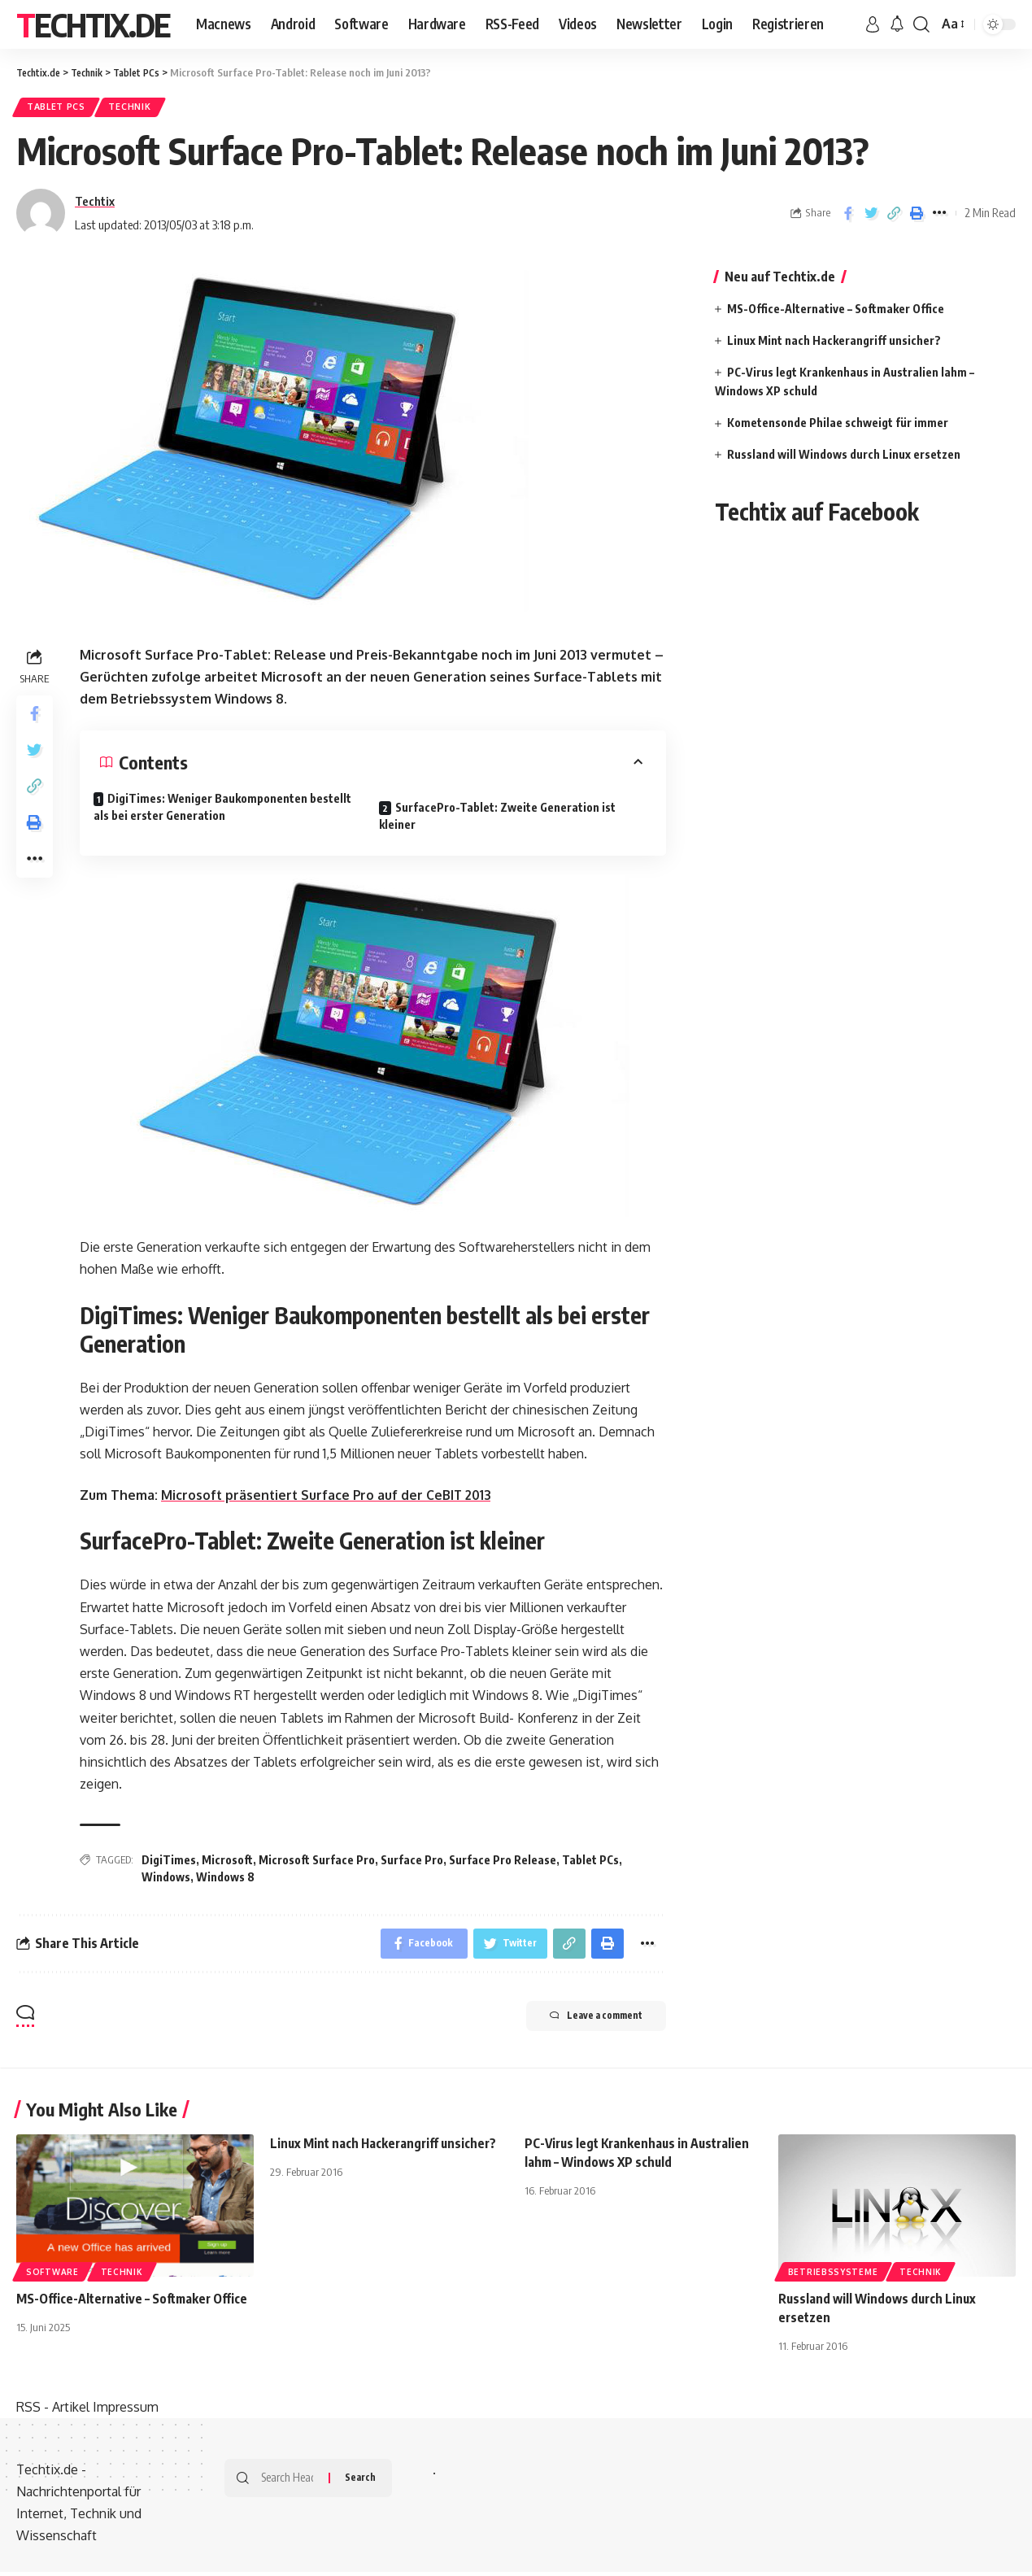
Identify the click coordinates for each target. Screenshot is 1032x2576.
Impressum (126, 2412)
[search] (921, 24)
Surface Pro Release (502, 1863)
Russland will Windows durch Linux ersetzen (843, 457)
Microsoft (227, 1863)
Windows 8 (225, 1880)
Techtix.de (93, 24)
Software (52, 2277)
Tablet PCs (59, 108)
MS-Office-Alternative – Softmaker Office (835, 312)
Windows (166, 1880)
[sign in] (872, 24)
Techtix (95, 204)
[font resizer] (952, 24)
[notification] (897, 24)
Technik (140, 108)
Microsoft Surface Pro (317, 1863)
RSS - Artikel (52, 2412)
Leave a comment (584, 2023)
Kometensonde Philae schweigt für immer (837, 426)
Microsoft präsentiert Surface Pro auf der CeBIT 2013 (329, 1498)
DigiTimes (169, 1863)
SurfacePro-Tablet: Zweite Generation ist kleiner (503, 815)
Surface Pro (412, 1863)
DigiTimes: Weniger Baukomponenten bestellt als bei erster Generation (229, 810)
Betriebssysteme (833, 2277)
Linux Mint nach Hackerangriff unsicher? (834, 344)
